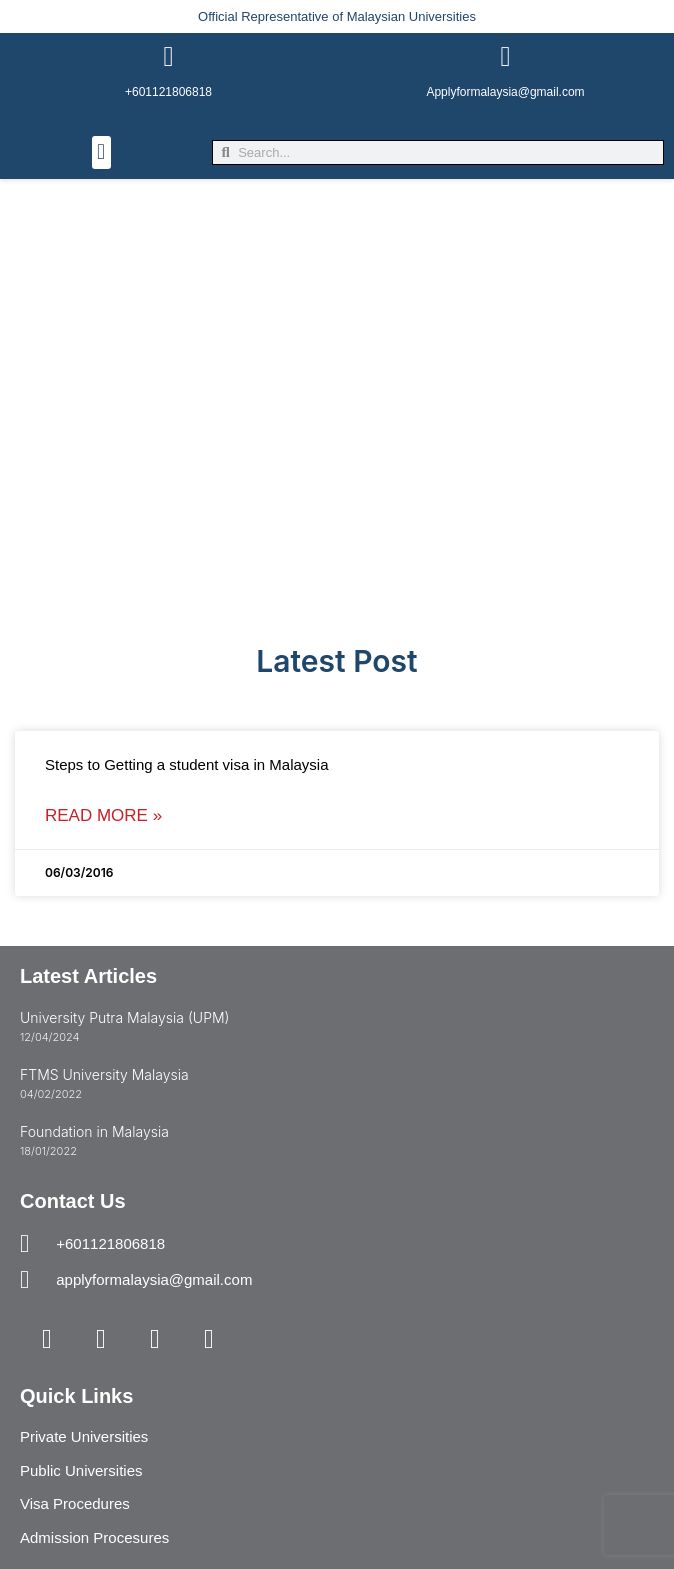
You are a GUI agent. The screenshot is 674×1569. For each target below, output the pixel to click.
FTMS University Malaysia (104, 1074)
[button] (101, 152)
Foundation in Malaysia (94, 1131)
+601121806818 (168, 92)
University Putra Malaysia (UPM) (124, 1017)
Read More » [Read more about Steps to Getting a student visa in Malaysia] (103, 815)
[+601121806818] (169, 57)
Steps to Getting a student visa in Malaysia (186, 764)
